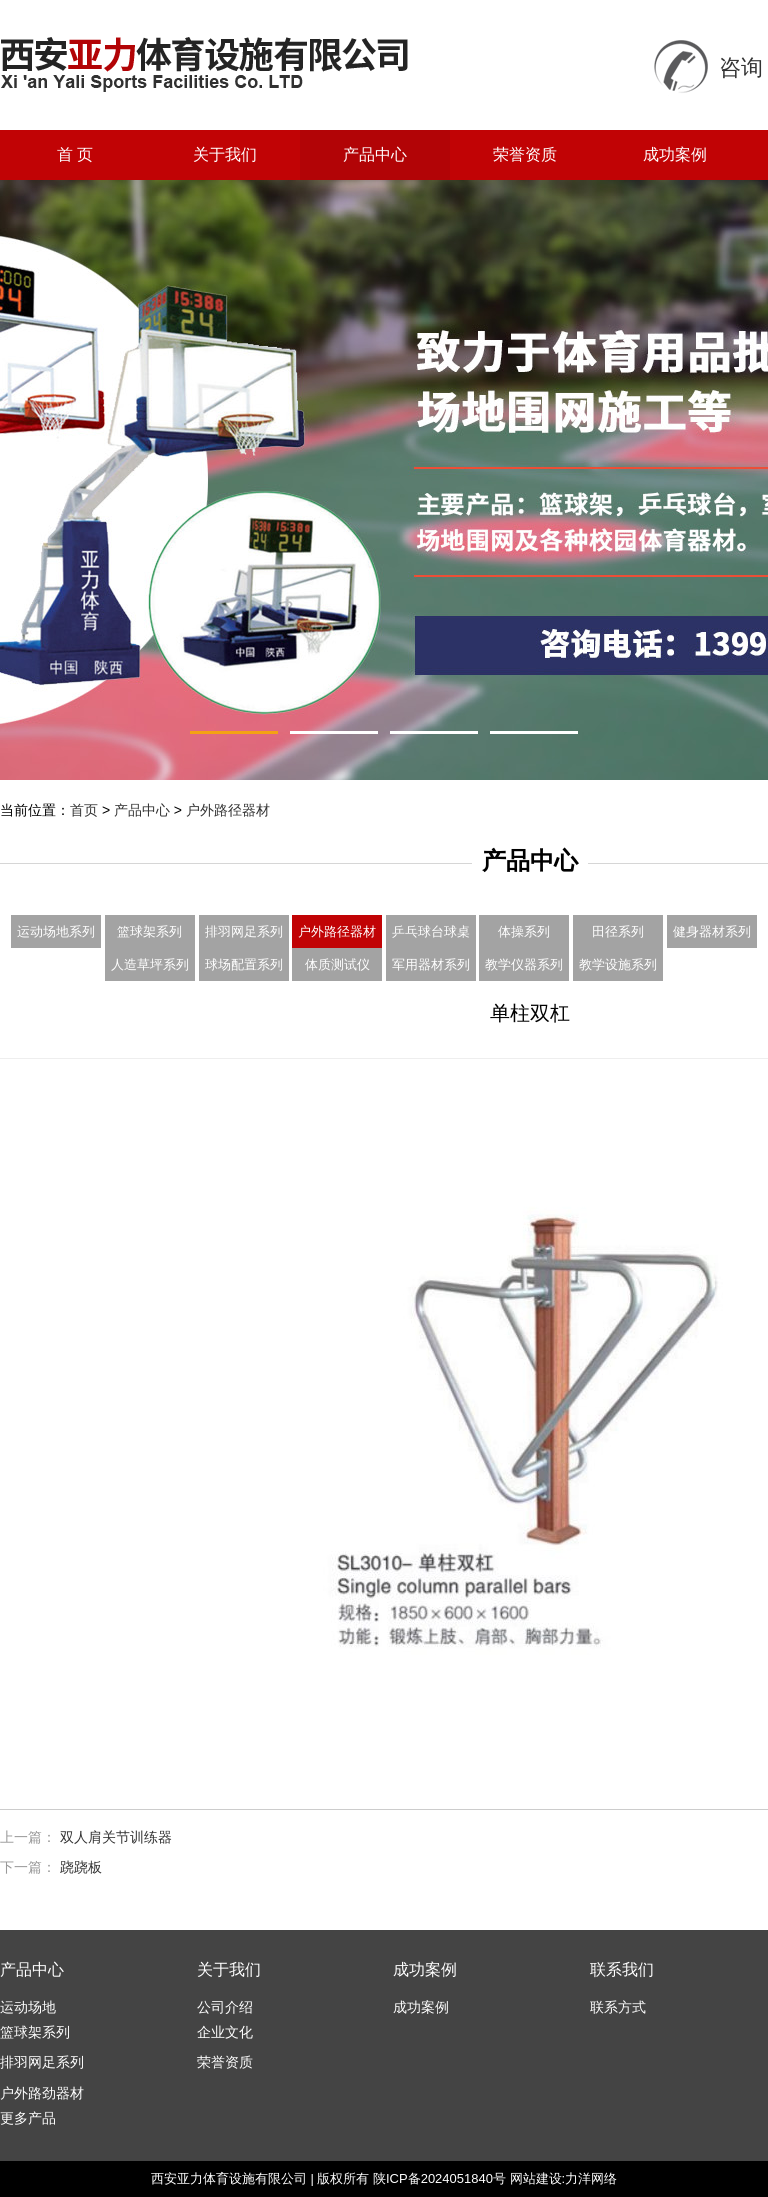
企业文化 (225, 2032)
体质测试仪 (337, 964)
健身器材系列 (712, 931)
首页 (84, 810)
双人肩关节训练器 (116, 1837)
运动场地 (28, 2007)
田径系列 (618, 931)
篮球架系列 (149, 931)
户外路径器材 (228, 810)
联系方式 (618, 2007)
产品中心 (375, 154)
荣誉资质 (525, 154)
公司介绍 (225, 2007)
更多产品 (28, 2118)
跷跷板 (81, 1867)
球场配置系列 (244, 964)
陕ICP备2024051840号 (439, 2178)
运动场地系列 (56, 931)
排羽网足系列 (244, 931)
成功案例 (675, 154)
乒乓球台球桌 (431, 931)
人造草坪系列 (150, 964)
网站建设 (536, 2178)
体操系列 (524, 931)
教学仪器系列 (524, 964)
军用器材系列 (431, 964)
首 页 (75, 154)
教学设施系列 (618, 964)
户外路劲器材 (42, 2093)
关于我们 (225, 154)
